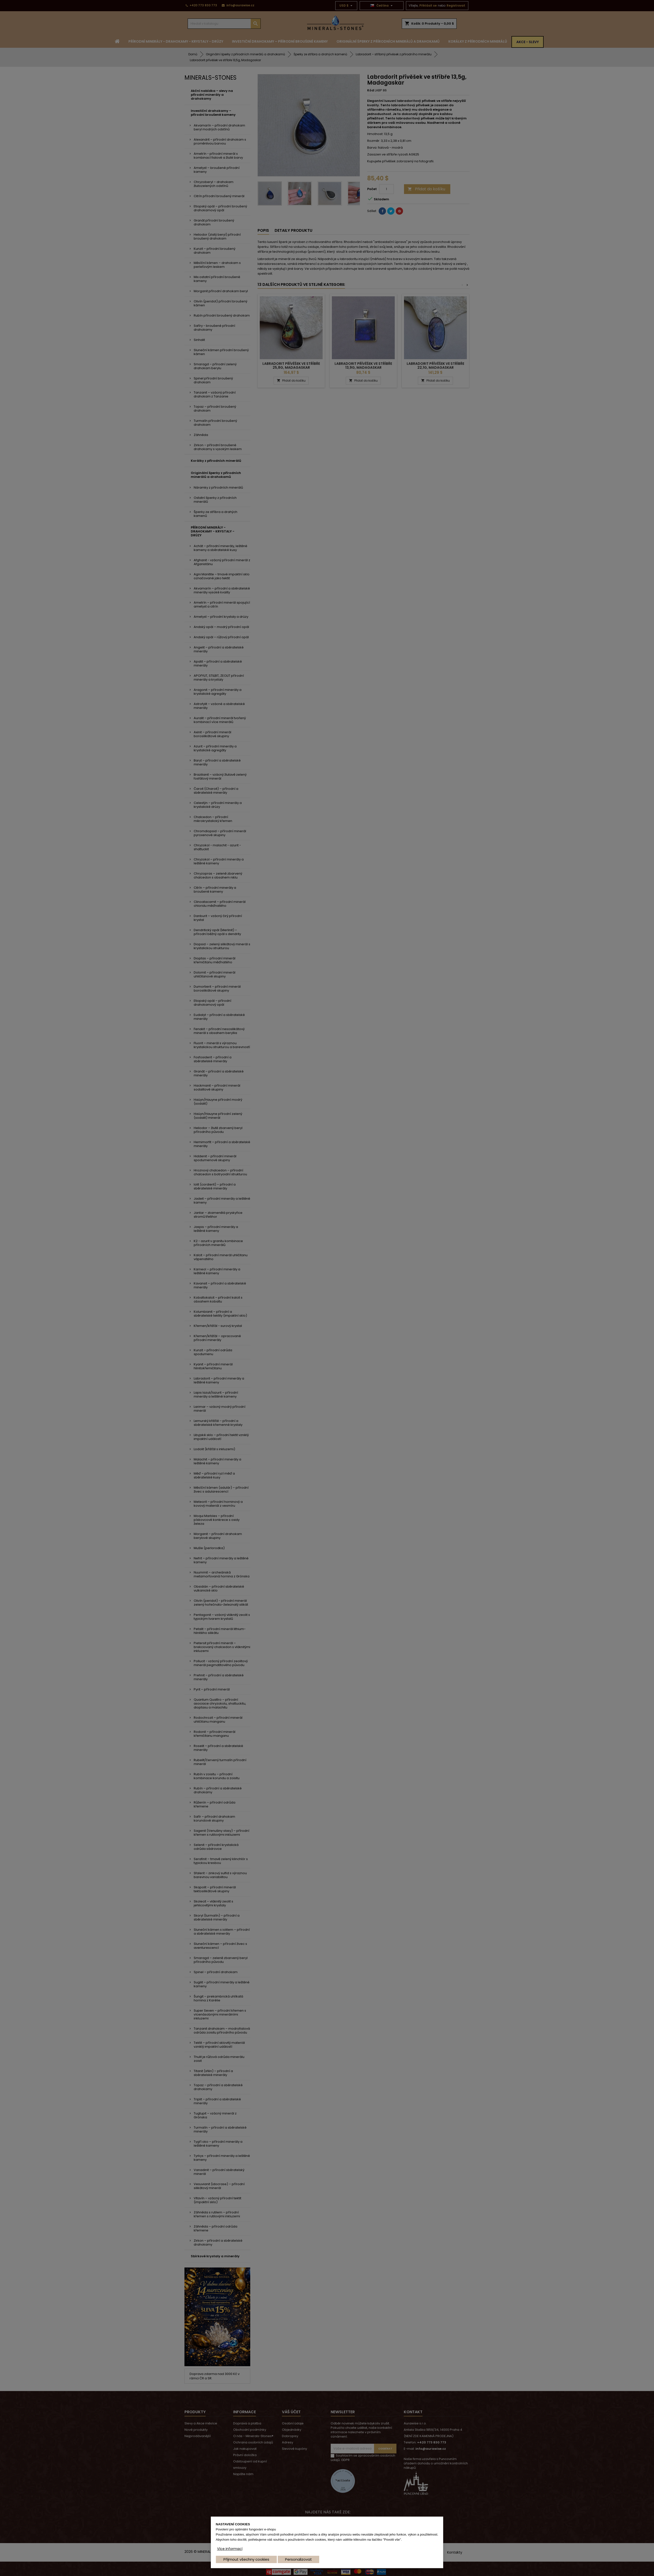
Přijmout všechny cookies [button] (246, 2559)
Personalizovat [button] (298, 2559)
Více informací (229, 2548)
